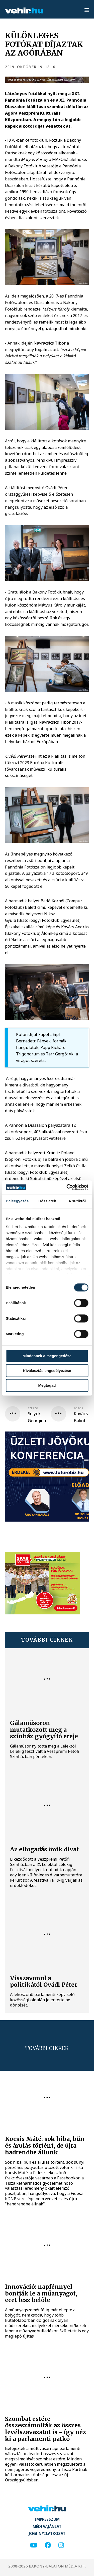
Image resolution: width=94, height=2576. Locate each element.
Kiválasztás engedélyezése (47, 1370)
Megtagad (47, 1385)
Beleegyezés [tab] (17, 1201)
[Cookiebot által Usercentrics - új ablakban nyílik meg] (67, 1187)
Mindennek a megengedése (47, 1356)
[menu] (86, 11)
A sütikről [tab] (77, 1201)
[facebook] (48, 2545)
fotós (78, 1408)
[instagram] (61, 2545)
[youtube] (33, 2545)
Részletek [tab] (47, 1201)
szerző (33, 1408)
